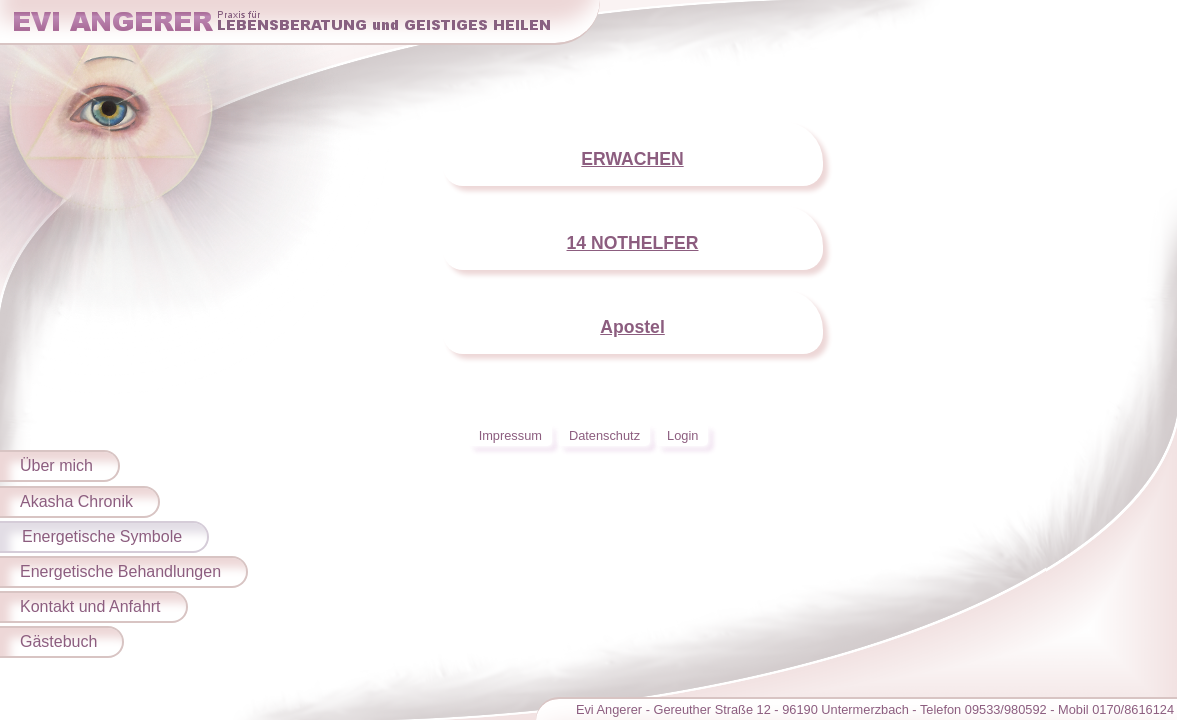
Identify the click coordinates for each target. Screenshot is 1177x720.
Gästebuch (58, 641)
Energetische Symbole (102, 536)
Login (682, 435)
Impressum (510, 435)
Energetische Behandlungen (120, 571)
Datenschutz (604, 435)
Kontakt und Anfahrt (90, 606)
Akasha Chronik (76, 501)
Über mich (56, 465)
